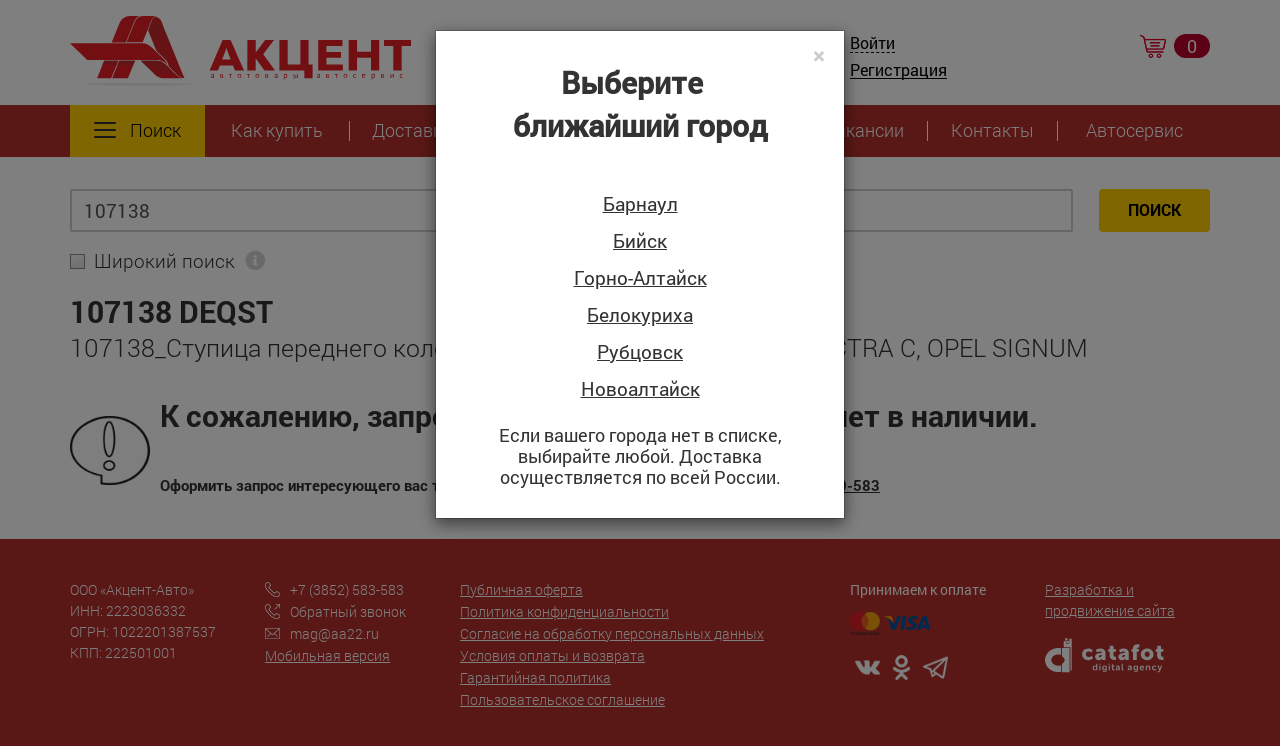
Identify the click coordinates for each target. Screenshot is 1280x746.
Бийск (640, 241)
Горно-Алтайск (640, 278)
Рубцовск (640, 352)
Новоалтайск (640, 389)
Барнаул (640, 204)
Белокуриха (640, 315)
